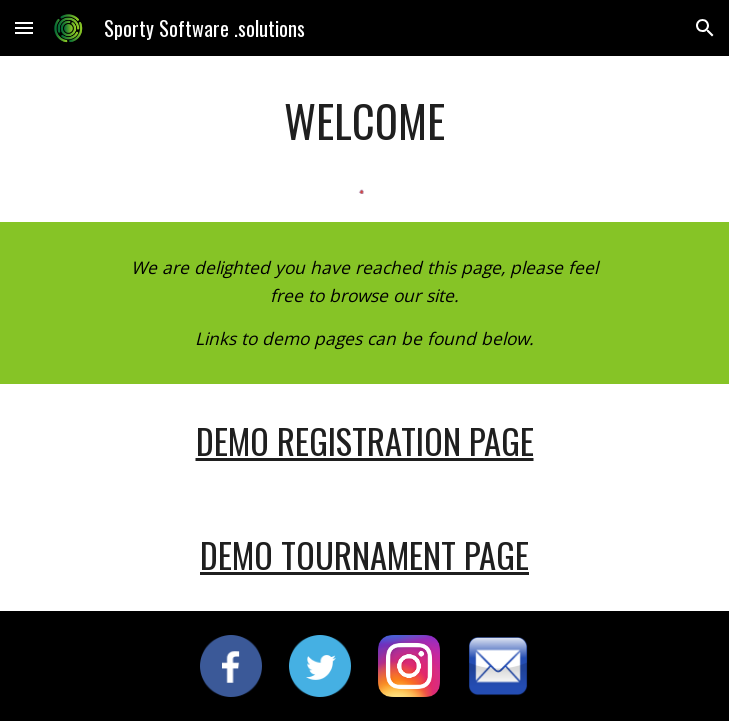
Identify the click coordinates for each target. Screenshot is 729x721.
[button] (24, 27)
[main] (364, 121)
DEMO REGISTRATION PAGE (365, 440)
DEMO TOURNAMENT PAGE (364, 554)
